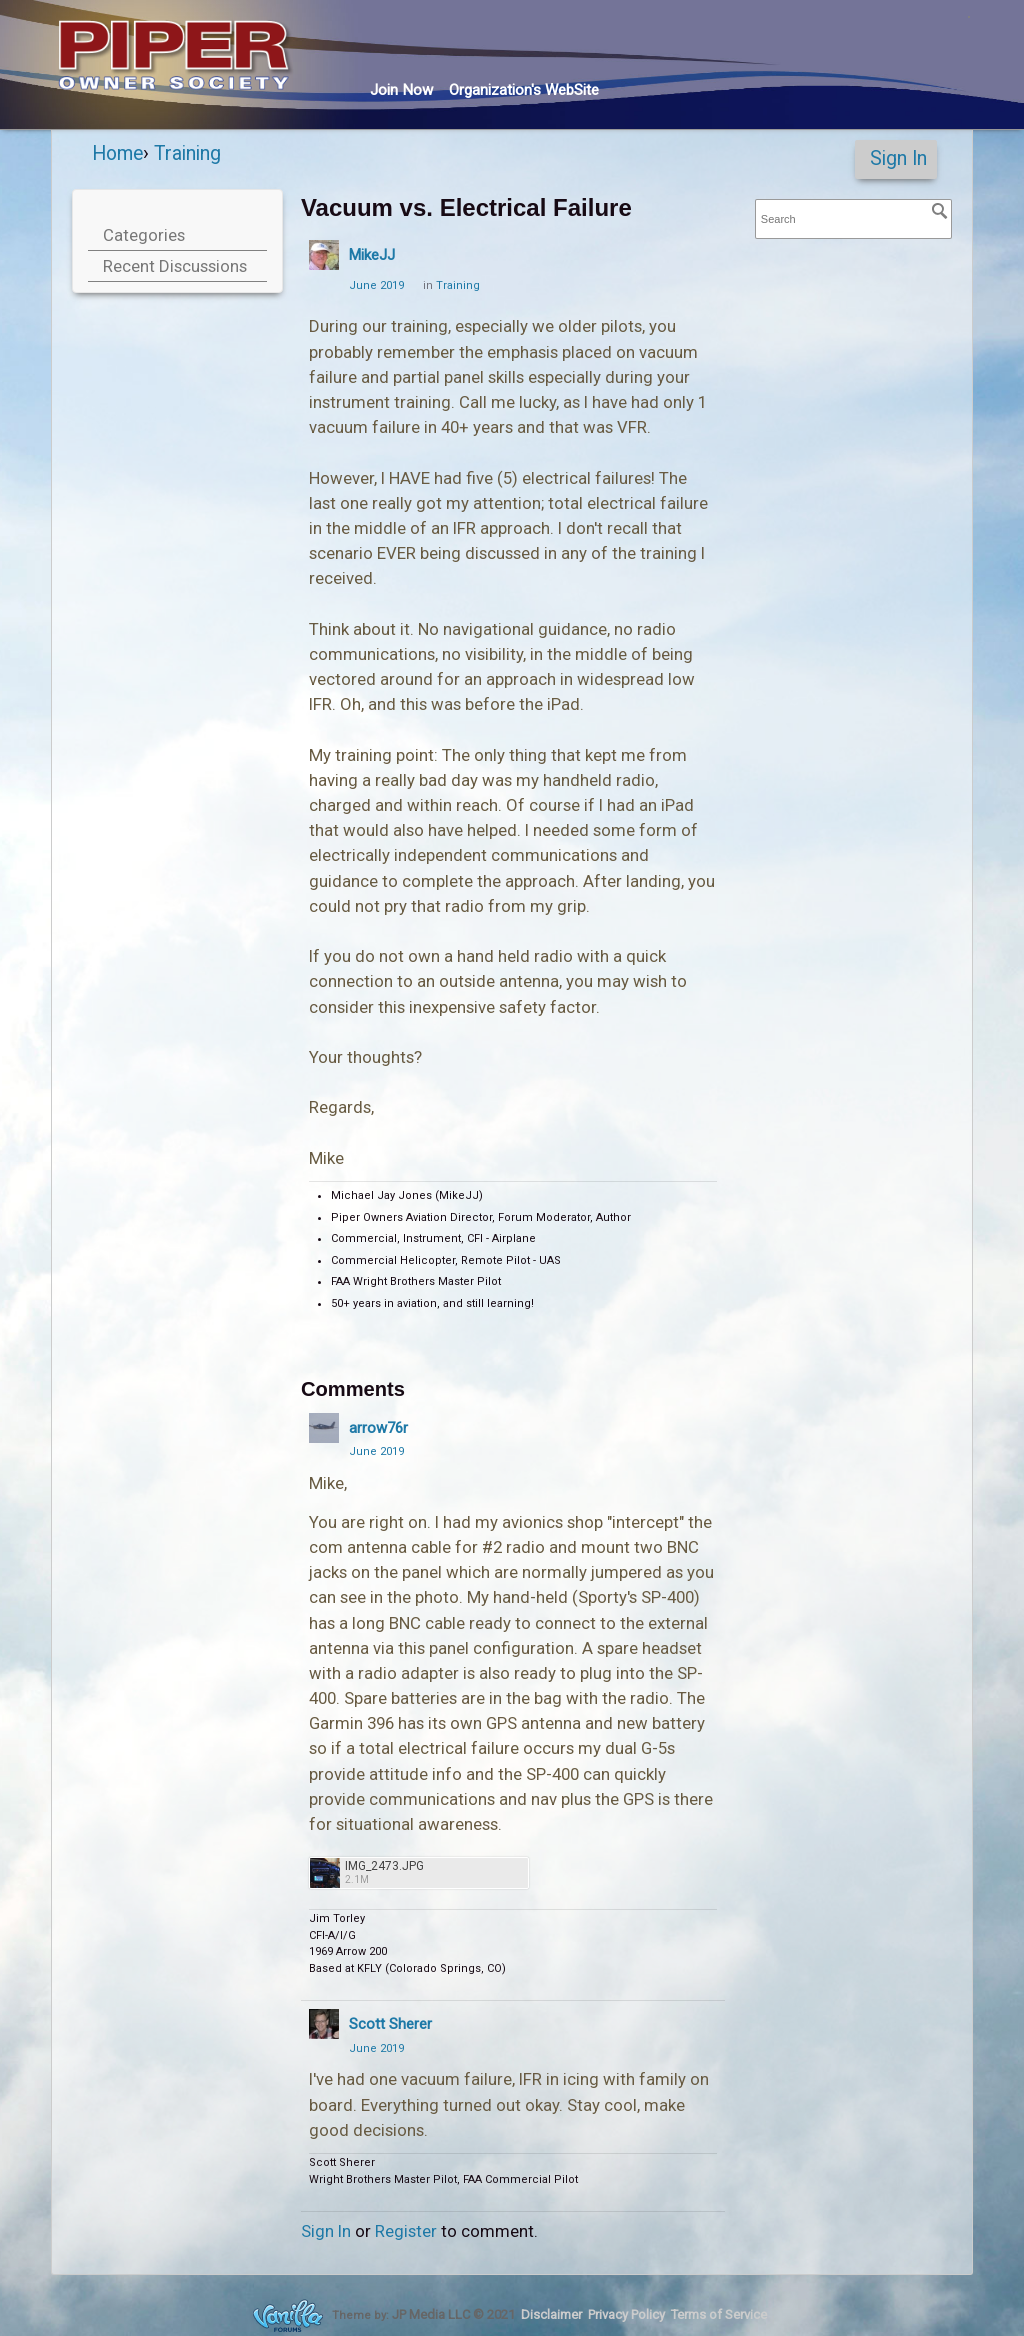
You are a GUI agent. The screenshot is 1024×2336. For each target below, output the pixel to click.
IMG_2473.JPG (384, 1866)
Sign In (898, 158)
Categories (144, 235)
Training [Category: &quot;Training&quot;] (458, 285)
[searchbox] (853, 219)
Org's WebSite (524, 90)
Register (406, 2231)
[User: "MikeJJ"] (324, 255)
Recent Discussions (175, 266)
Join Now (401, 90)
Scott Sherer (390, 2024)
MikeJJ (372, 255)
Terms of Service (719, 2314)
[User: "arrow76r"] (324, 1428)
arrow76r (378, 1428)
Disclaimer (551, 2314)
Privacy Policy (626, 2314)
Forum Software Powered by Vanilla (288, 2315)
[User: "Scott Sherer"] (324, 2024)
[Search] (940, 211)
